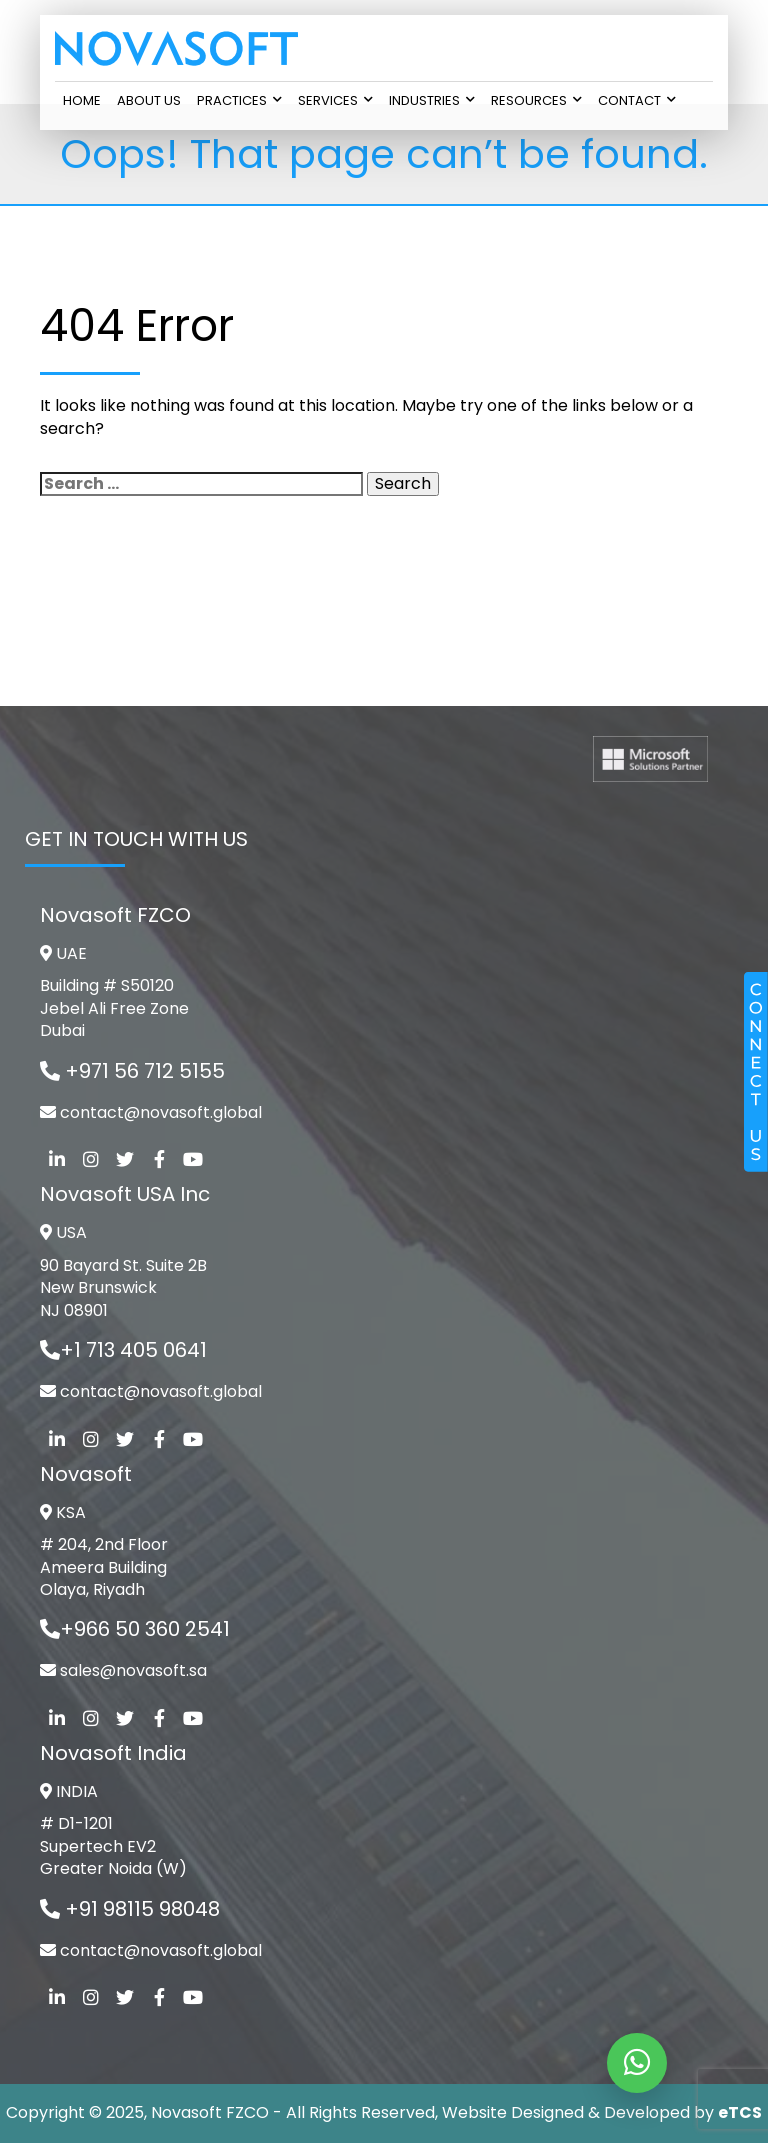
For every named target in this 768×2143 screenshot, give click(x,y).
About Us (149, 100)
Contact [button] (637, 100)
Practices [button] (239, 100)
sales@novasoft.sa (133, 1670)
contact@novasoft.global (161, 1112)
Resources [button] (536, 100)
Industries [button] (432, 100)
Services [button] (335, 100)
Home (82, 100)
